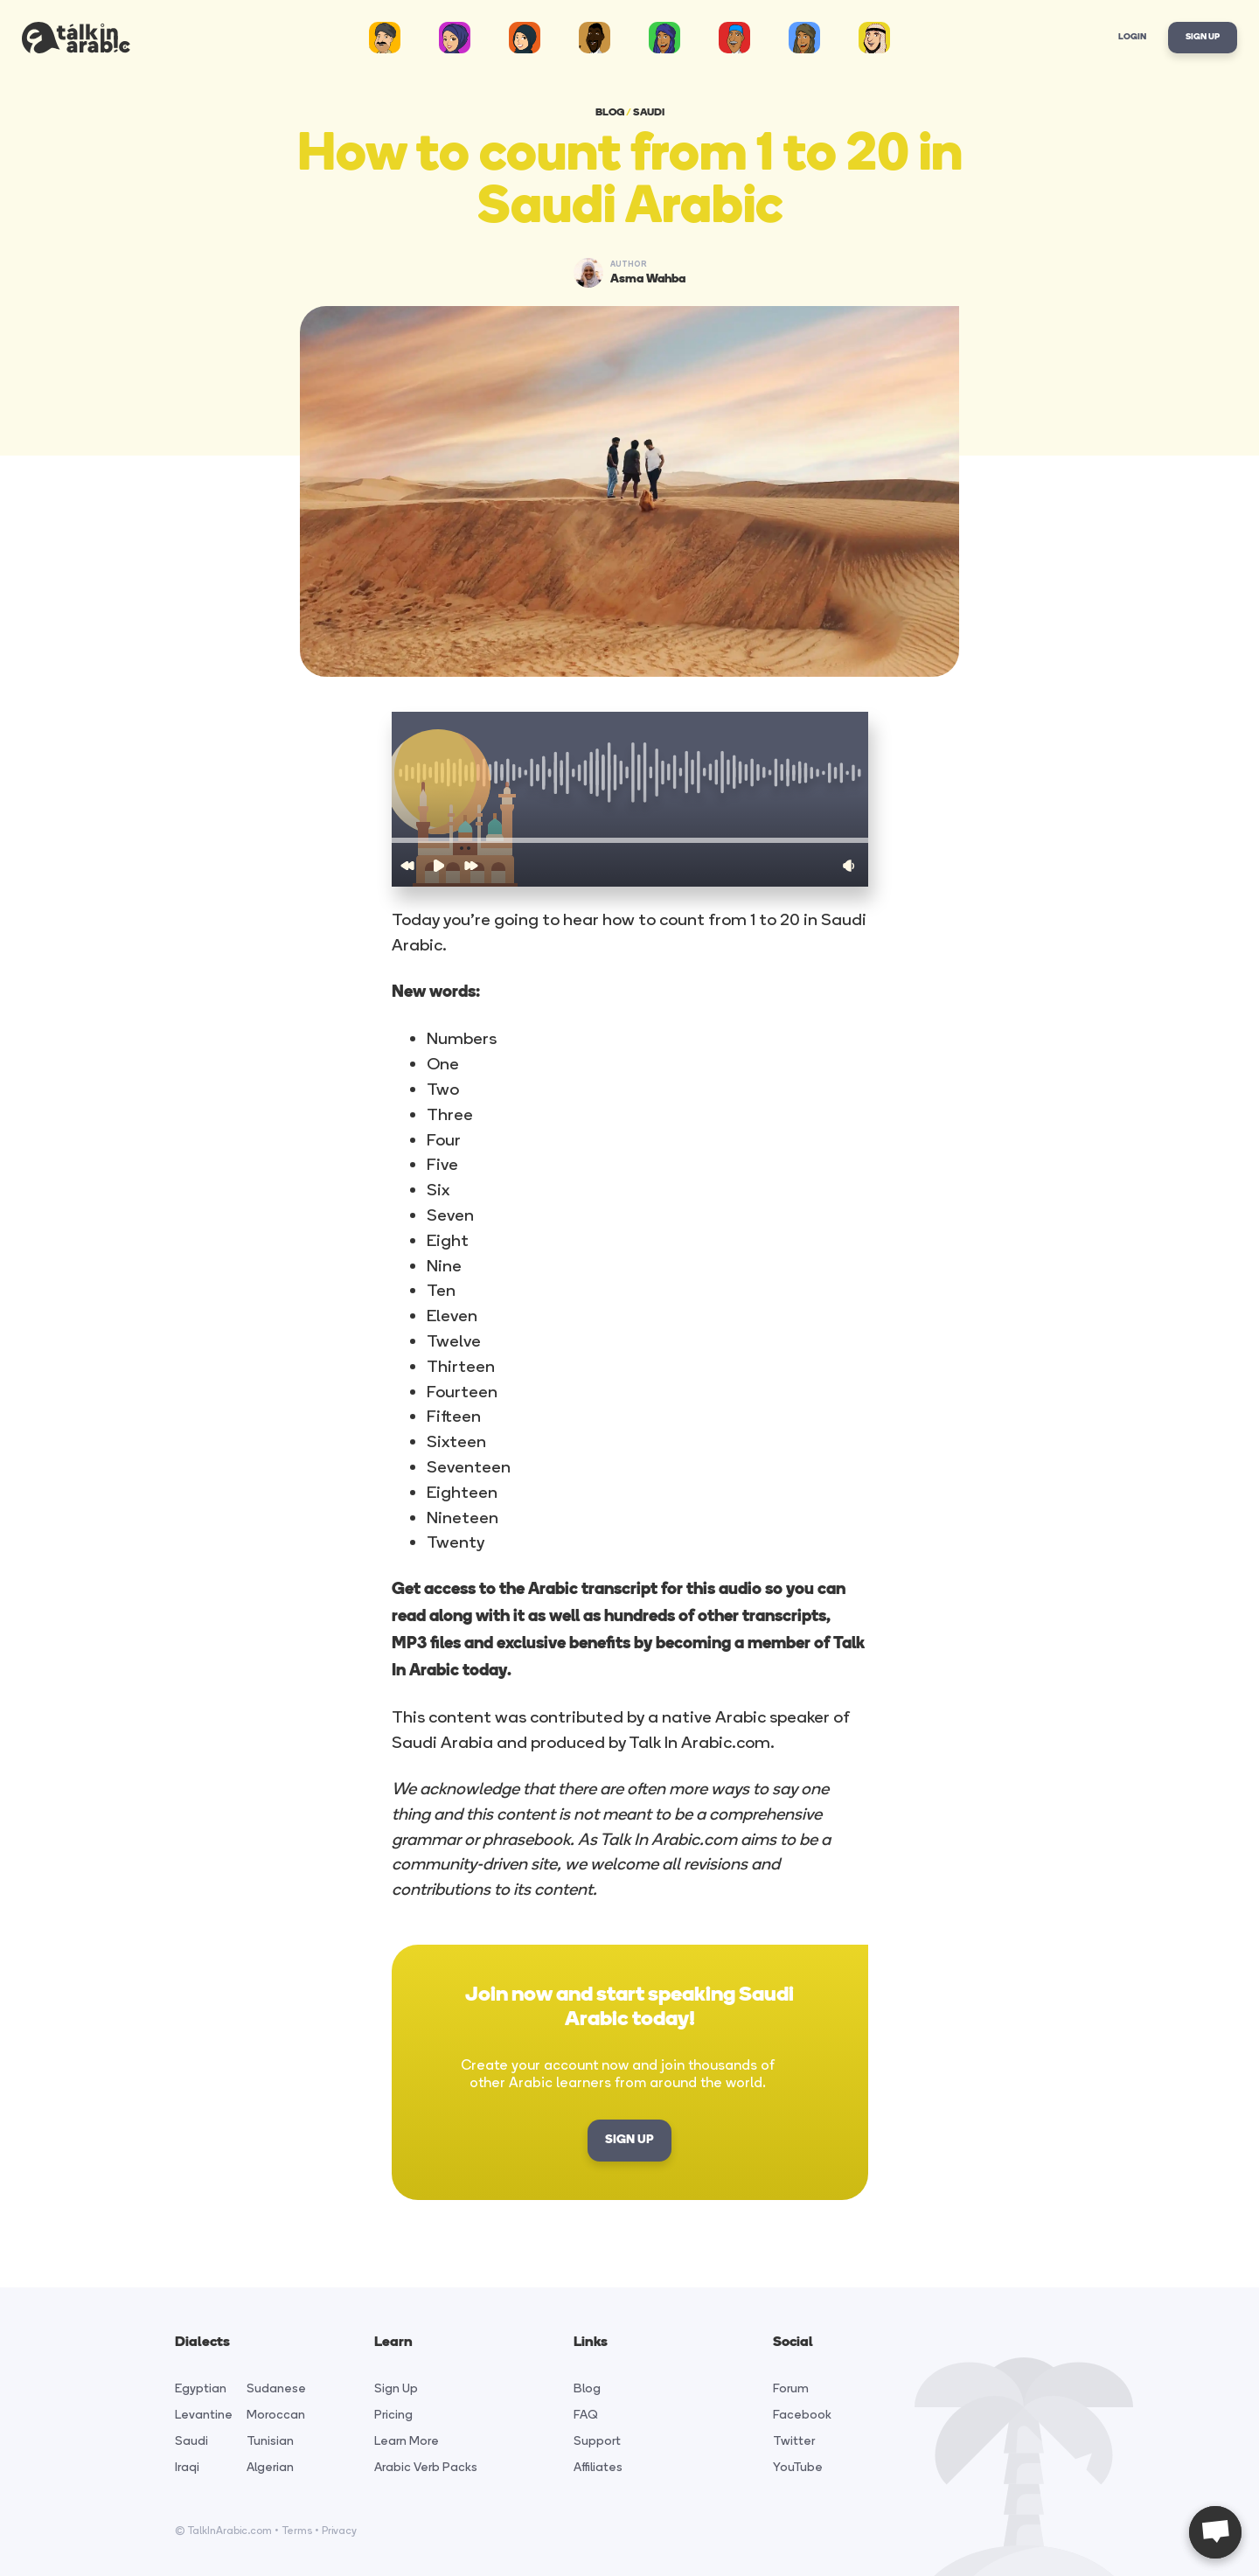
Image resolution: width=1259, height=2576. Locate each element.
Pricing (393, 2414)
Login (1132, 37)
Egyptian (200, 2388)
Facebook (802, 2414)
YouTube (798, 2467)
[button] (630, 840)
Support (597, 2440)
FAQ (586, 2414)
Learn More (406, 2440)
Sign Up (1203, 37)
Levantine (204, 2414)
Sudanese (276, 2388)
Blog (587, 2388)
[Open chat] (1215, 2532)
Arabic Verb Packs (425, 2467)
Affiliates (598, 2467)
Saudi (191, 2440)
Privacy (339, 2530)
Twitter (794, 2440)
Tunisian (270, 2440)
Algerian (270, 2467)
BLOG (609, 113)
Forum (791, 2388)
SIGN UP (629, 2140)
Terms (297, 2530)
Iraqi (187, 2467)
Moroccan (276, 2414)
